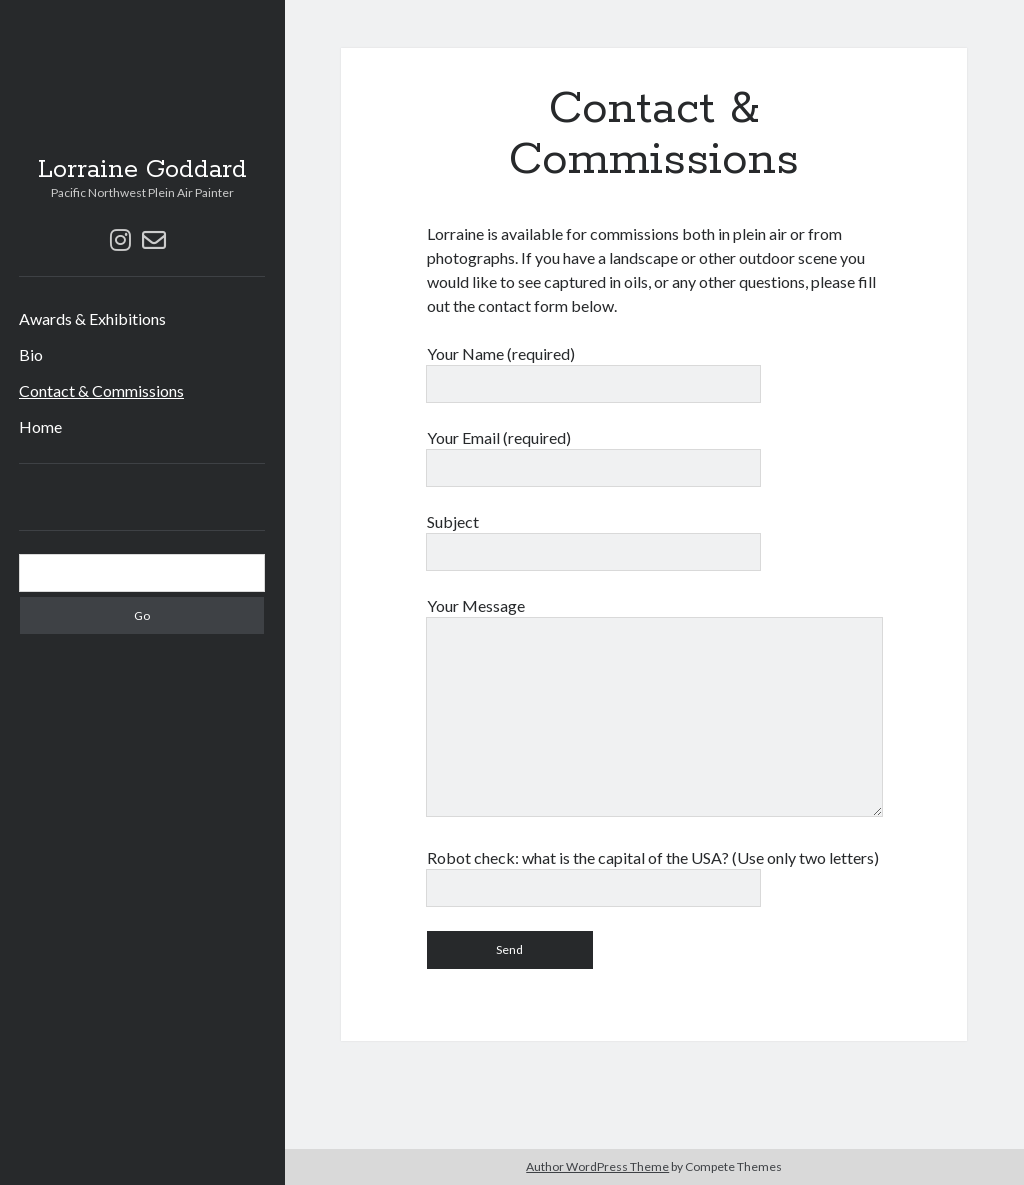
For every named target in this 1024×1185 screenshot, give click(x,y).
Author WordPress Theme (597, 1166)
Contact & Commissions (101, 390)
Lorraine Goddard (142, 170)
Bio (31, 354)
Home (40, 426)
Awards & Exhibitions (92, 318)
